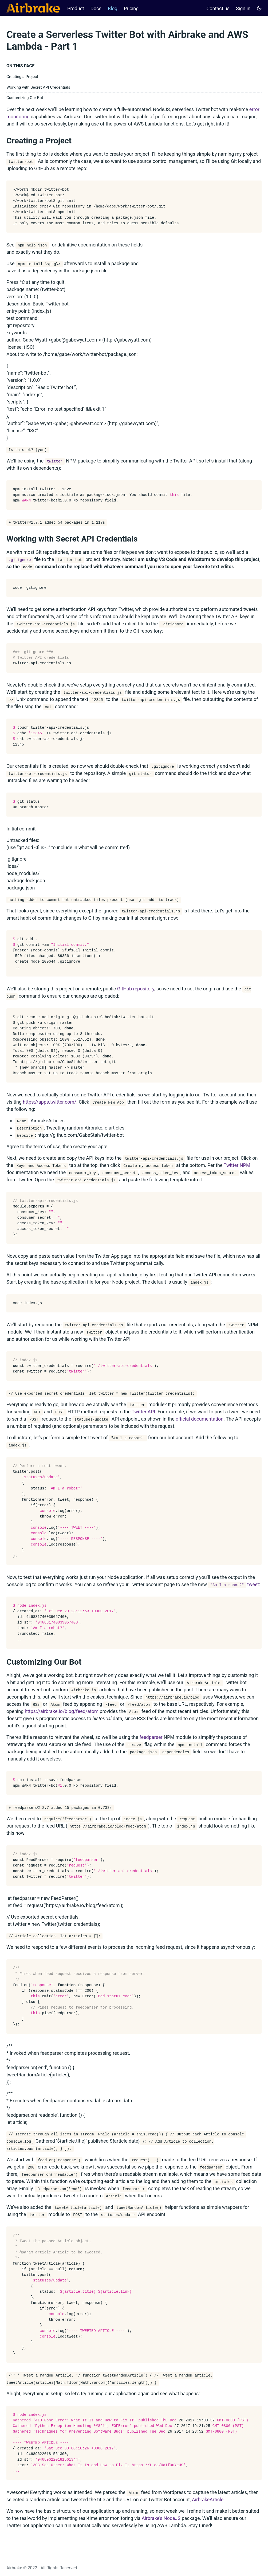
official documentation (199, 1419)
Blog (112, 8)
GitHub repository (135, 988)
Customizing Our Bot (24, 97)
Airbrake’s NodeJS (161, 2518)
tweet (233, 1584)
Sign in (243, 8)
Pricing (131, 8)
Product (75, 8)
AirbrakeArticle (207, 2499)
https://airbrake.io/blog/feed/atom (61, 1711)
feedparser (150, 1737)
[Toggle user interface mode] (259, 8)
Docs (95, 8)
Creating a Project (22, 76)
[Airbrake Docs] (33, 8)
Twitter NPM (237, 1165)
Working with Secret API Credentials (38, 87)
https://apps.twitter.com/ (49, 1102)
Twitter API (143, 1411)
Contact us (218, 8)
